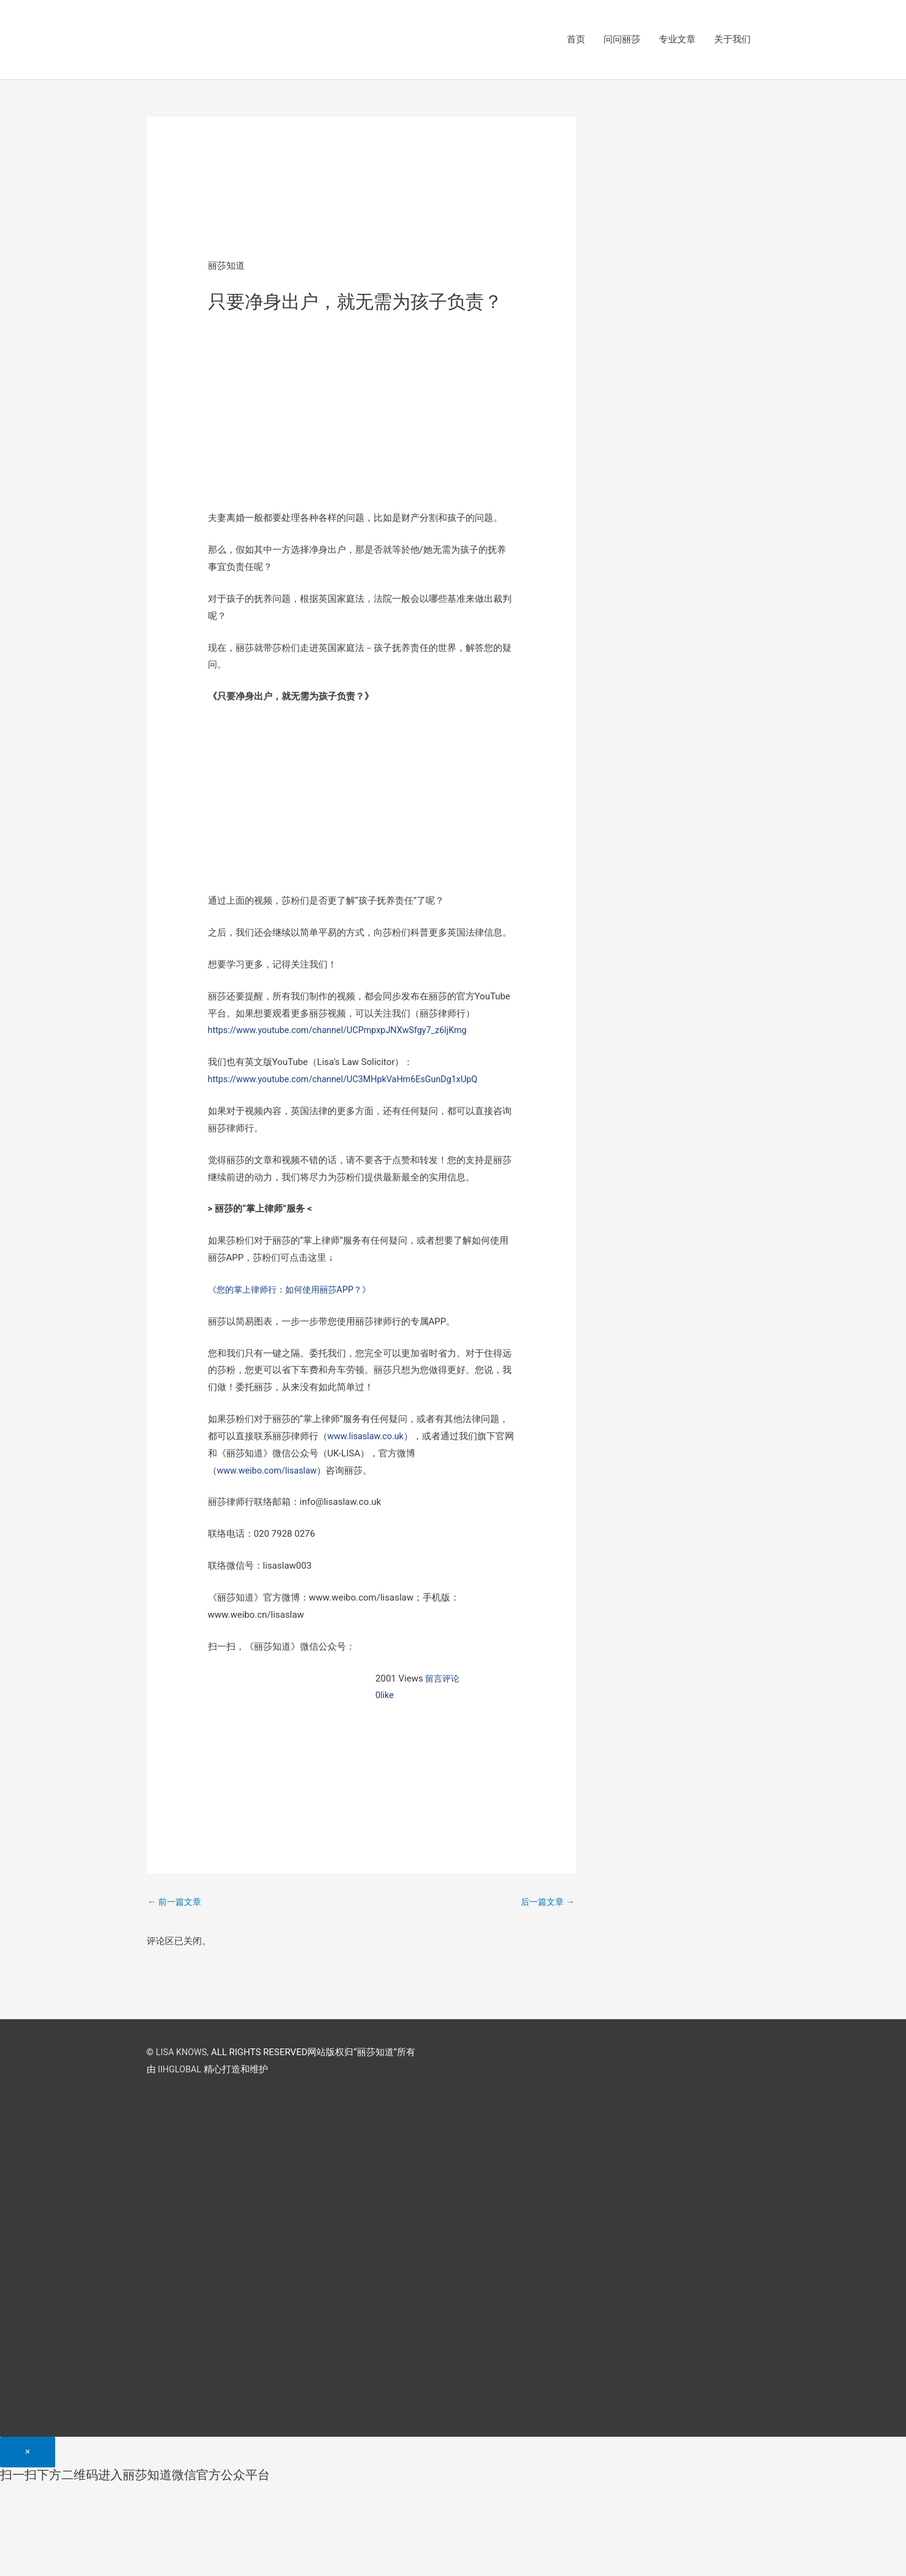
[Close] (27, 2454)
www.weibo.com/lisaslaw (269, 1471)
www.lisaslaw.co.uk (367, 1436)
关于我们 (732, 39)
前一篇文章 (176, 1903)
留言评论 (443, 1679)
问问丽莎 (622, 39)
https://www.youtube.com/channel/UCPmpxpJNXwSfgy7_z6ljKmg (343, 1031)
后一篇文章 (546, 1903)
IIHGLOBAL (180, 2071)
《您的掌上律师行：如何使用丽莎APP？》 (295, 1290)
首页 (576, 39)
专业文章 (677, 39)
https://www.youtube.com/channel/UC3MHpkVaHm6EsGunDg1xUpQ (349, 1079)
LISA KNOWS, (183, 2053)
